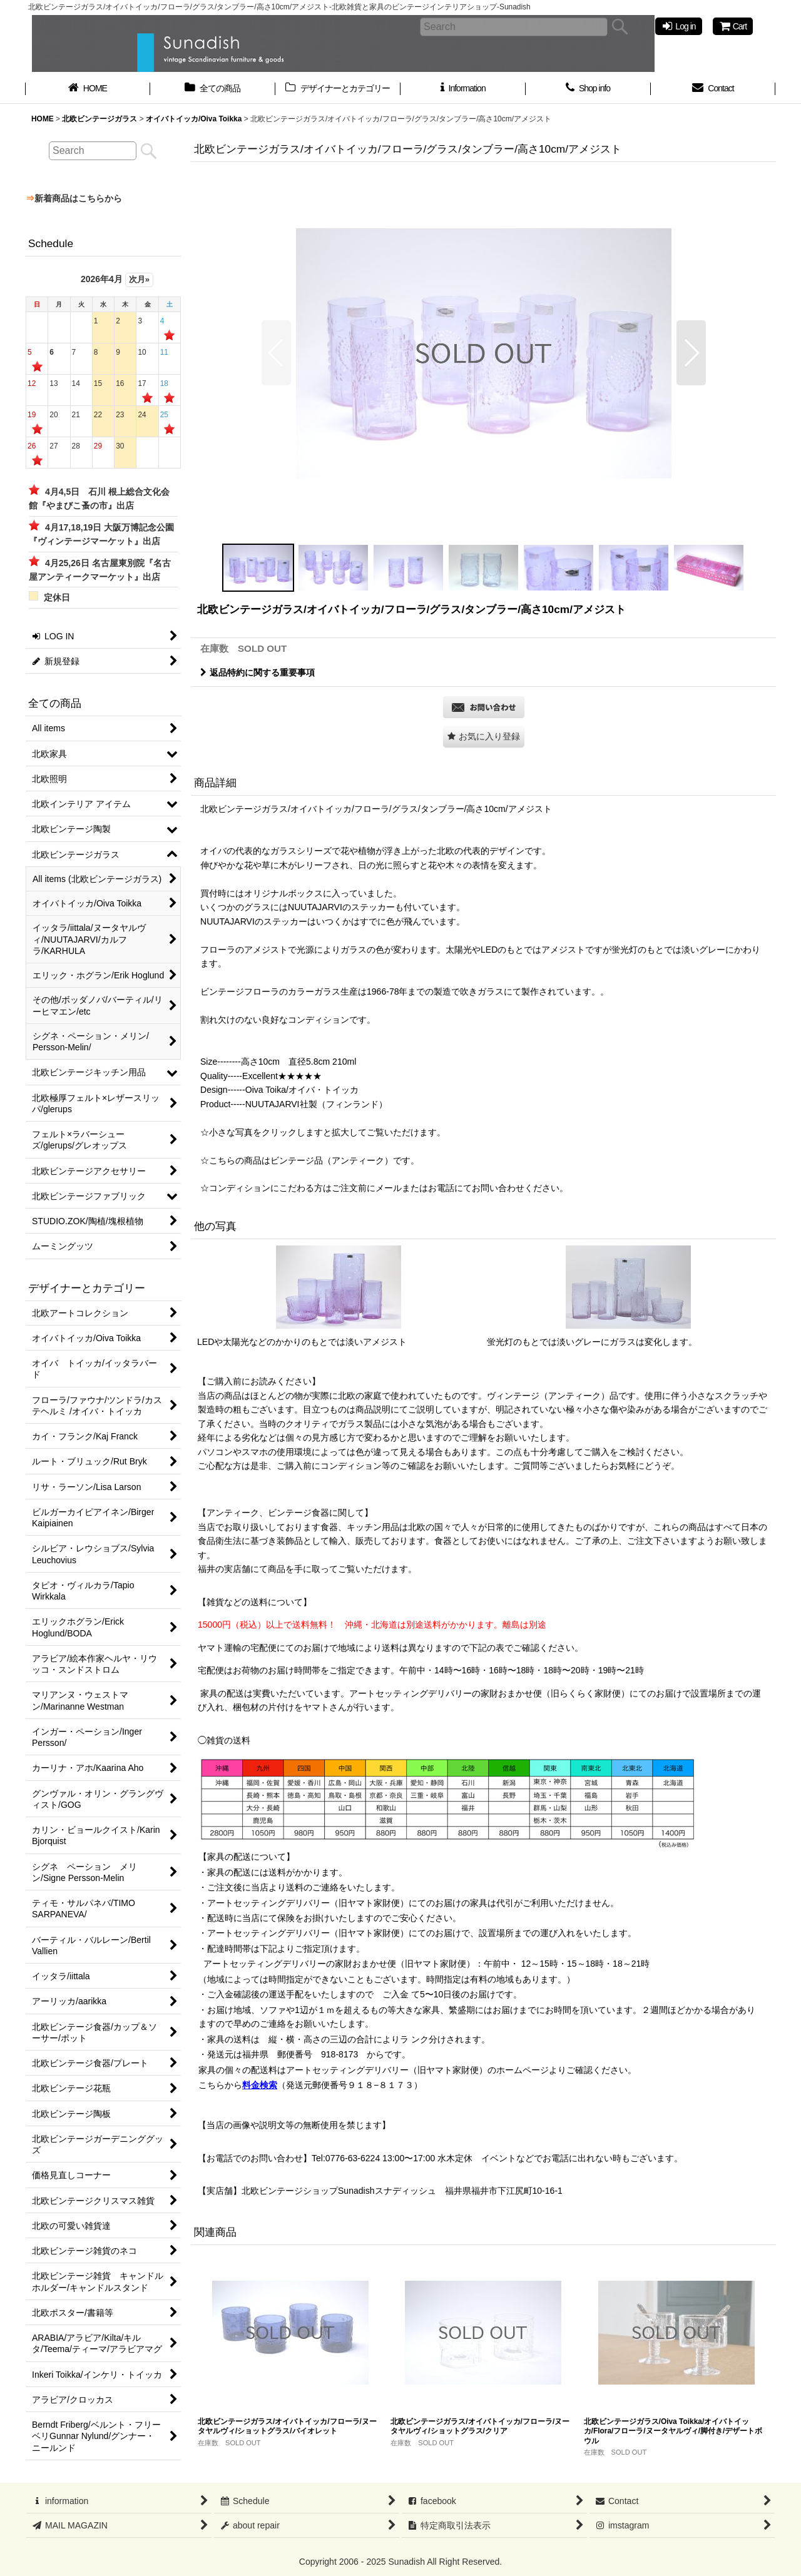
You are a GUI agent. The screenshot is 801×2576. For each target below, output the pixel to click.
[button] (276, 352)
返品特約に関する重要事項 (257, 672)
